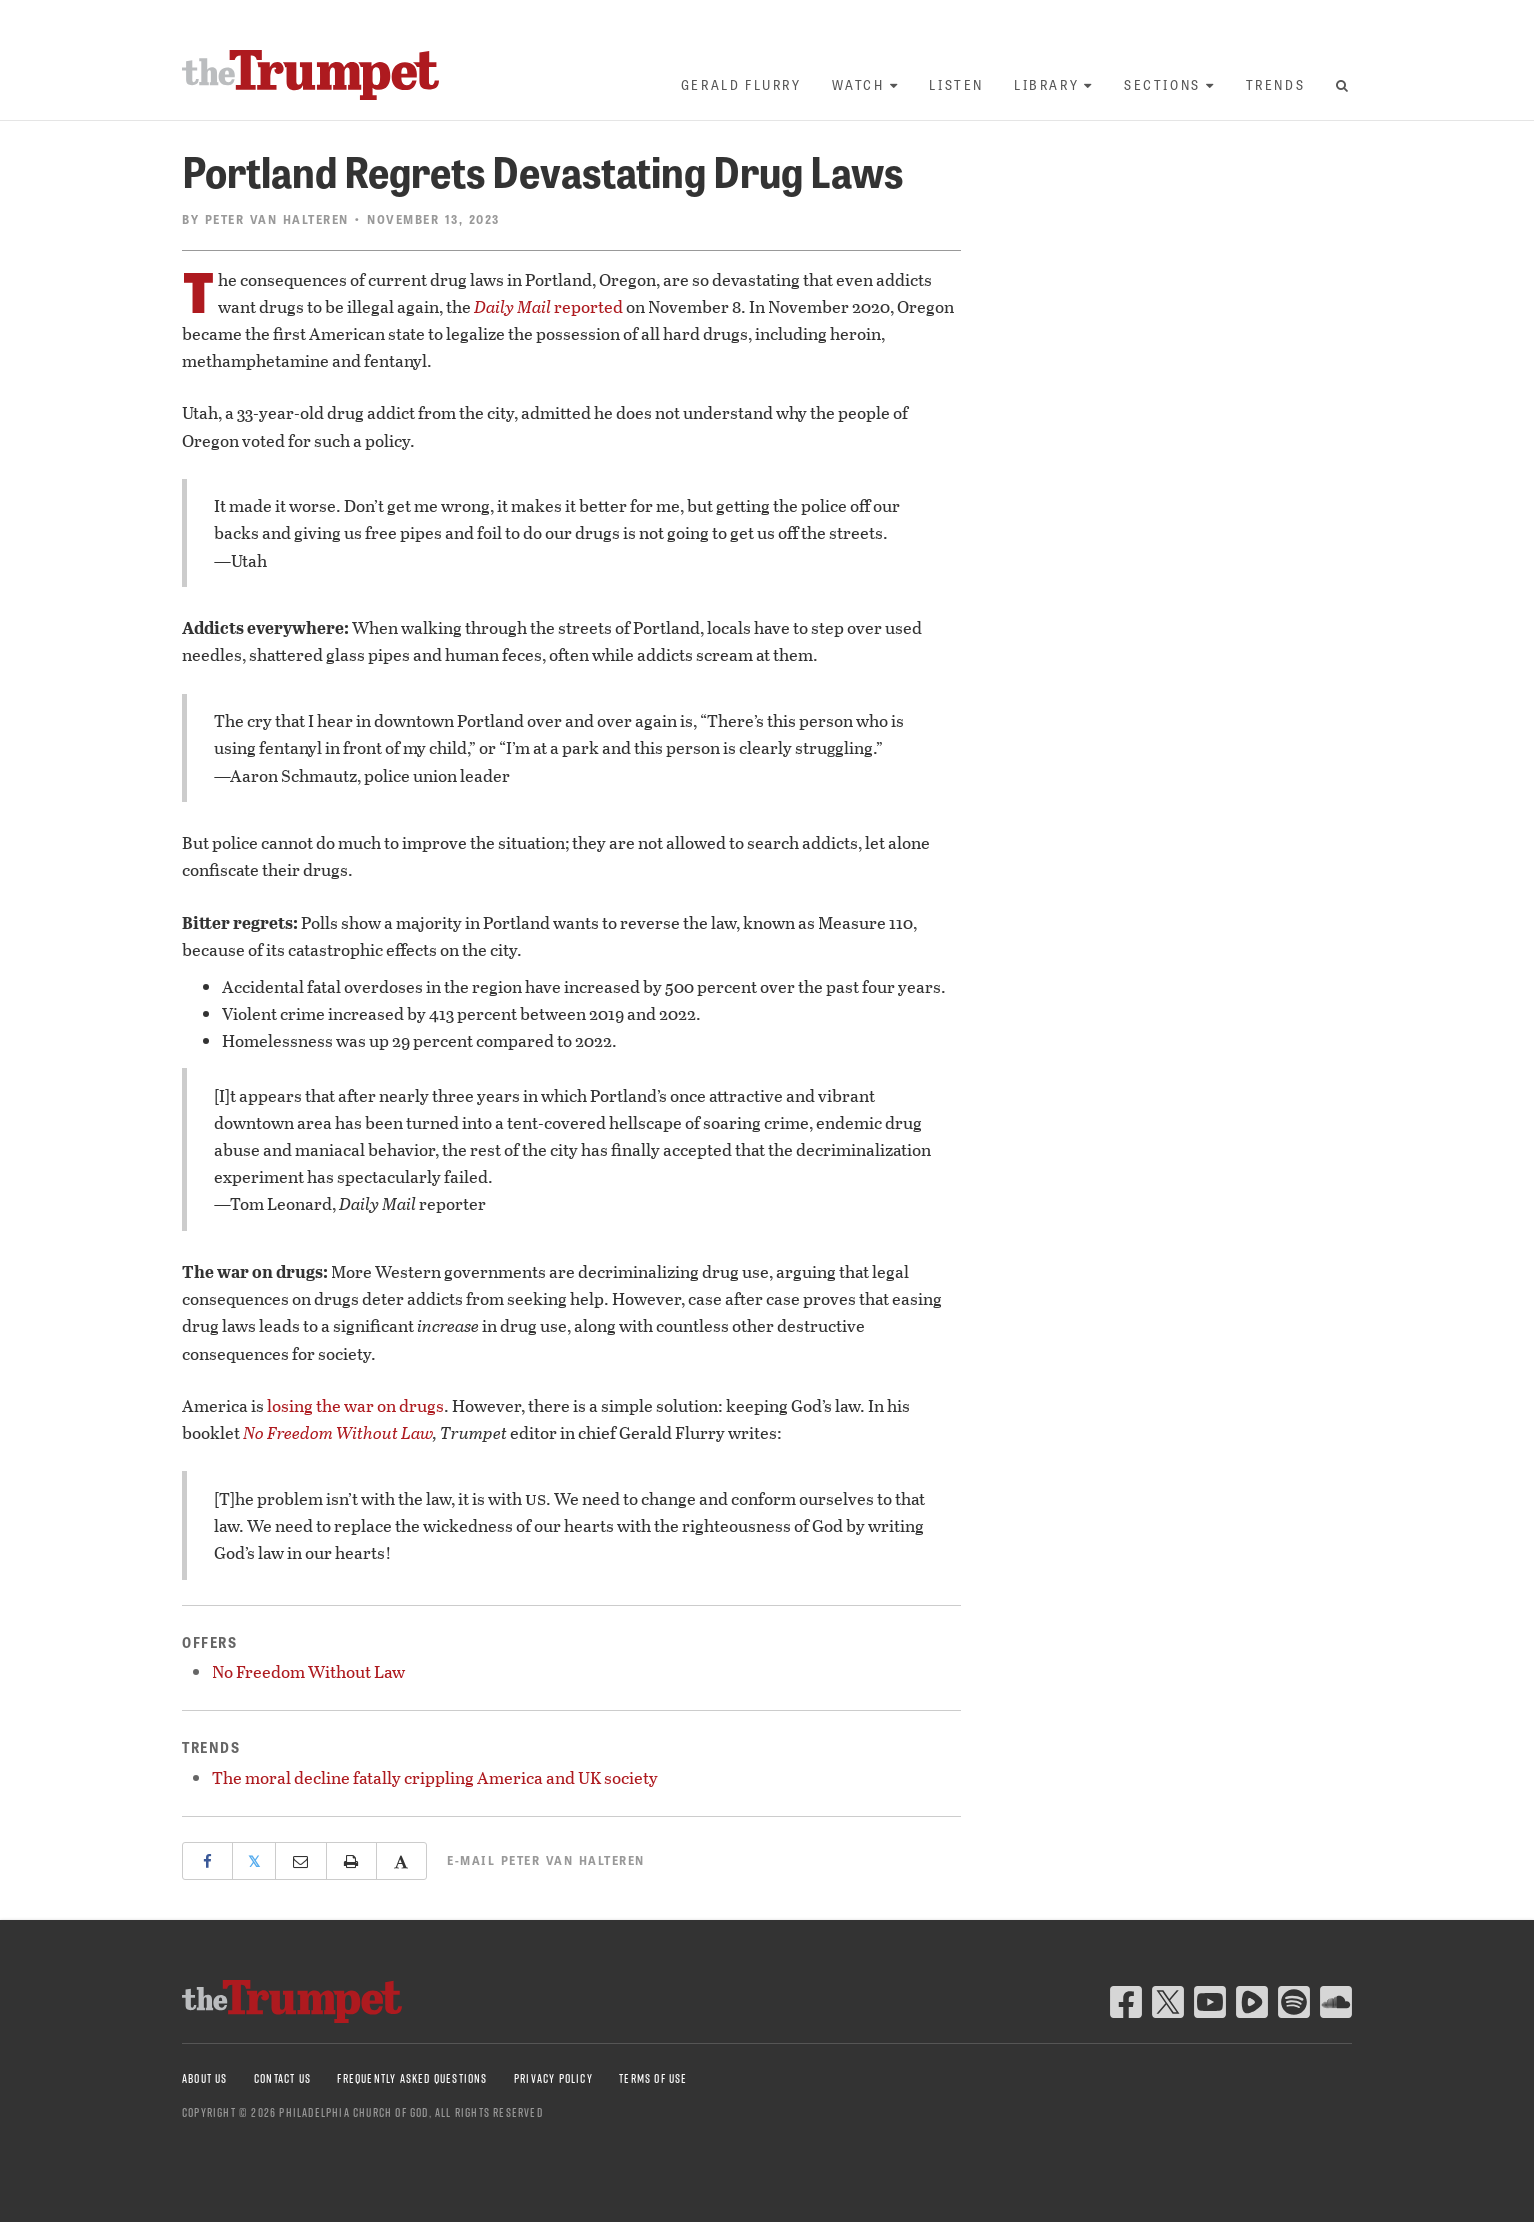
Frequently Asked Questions (412, 2078)
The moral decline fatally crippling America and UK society (435, 1777)
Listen (956, 84)
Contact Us (282, 2078)
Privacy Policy (553, 2078)
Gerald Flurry (741, 84)
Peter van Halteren (277, 219)
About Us (205, 2078)
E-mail (546, 1860)
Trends (1276, 84)
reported (548, 306)
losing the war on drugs (355, 1405)
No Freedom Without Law (338, 1432)
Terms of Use (653, 2078)
